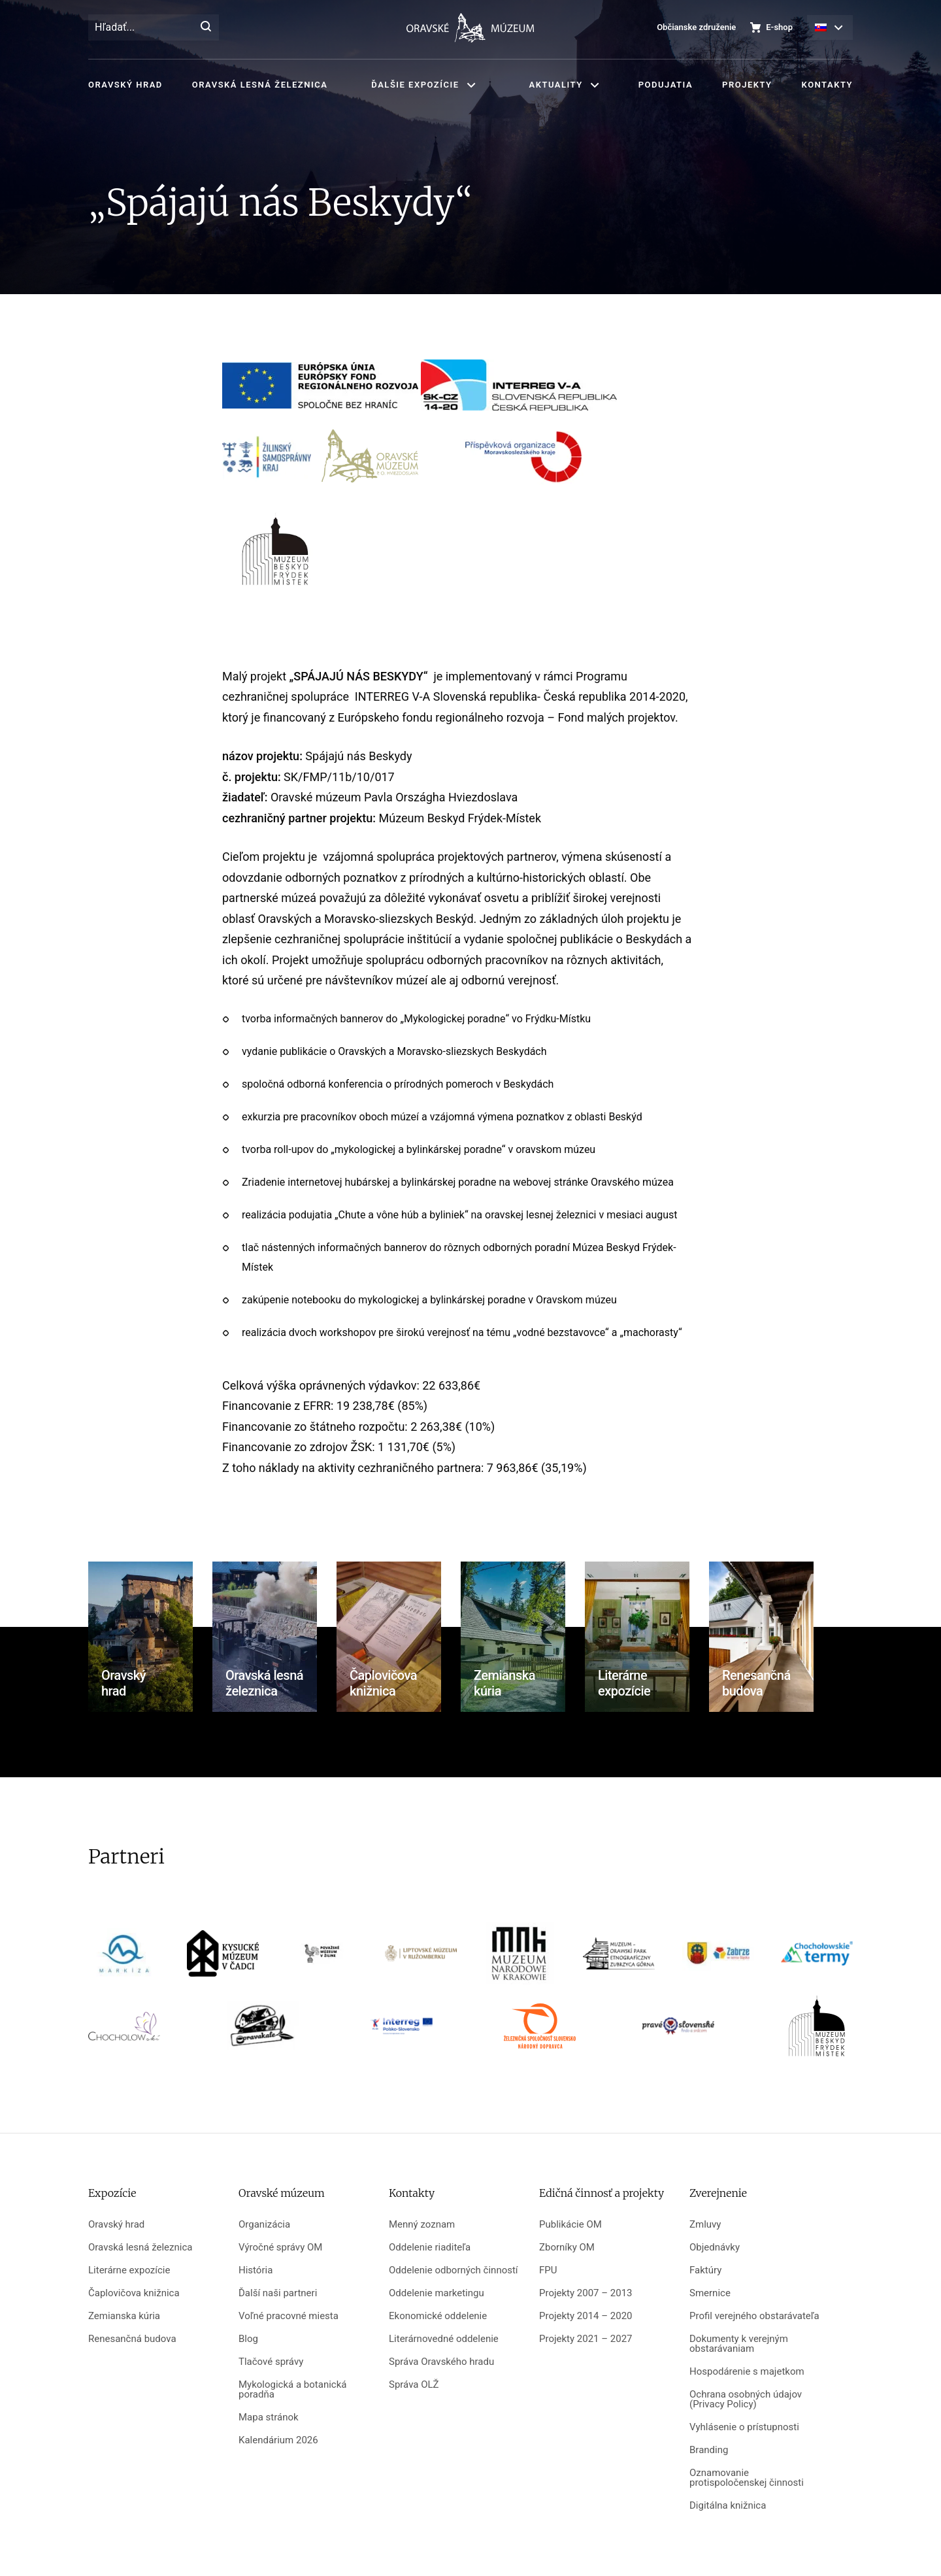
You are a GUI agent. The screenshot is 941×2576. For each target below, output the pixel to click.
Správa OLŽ (414, 2385)
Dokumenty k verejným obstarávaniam (738, 2344)
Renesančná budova (132, 2339)
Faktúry (705, 2270)
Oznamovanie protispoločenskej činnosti (746, 2478)
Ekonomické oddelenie (438, 2316)
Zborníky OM (567, 2247)
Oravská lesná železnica (259, 85)
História (255, 2270)
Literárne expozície (129, 2270)
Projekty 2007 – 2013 (586, 2293)
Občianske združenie (696, 27)
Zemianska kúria (124, 2316)
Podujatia (665, 85)
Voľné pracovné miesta (288, 2316)
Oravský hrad (125, 85)
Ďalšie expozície (415, 85)
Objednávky (714, 2247)
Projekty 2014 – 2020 (586, 2316)
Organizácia (264, 2225)
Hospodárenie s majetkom (746, 2372)
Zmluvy (705, 2225)
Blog (248, 2339)
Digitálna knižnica (727, 2506)
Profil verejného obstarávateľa (754, 2316)
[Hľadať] (206, 27)
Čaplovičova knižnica (134, 2293)
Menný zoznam (422, 2225)
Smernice (710, 2293)
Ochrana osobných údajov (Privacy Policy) (745, 2399)
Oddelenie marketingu (436, 2293)
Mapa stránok (269, 2417)
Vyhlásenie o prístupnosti (744, 2427)
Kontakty (827, 85)
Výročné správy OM (280, 2247)
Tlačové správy (271, 2362)
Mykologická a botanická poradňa (292, 2390)
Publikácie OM (570, 2225)
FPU (548, 2270)
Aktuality (556, 85)
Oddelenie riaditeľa (429, 2247)
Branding (708, 2450)
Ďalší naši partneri (278, 2293)
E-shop (779, 27)
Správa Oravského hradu (441, 2362)
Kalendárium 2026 (278, 2440)
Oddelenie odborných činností (453, 2270)
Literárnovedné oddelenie (444, 2339)
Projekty (747, 85)
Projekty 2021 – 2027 (586, 2339)
